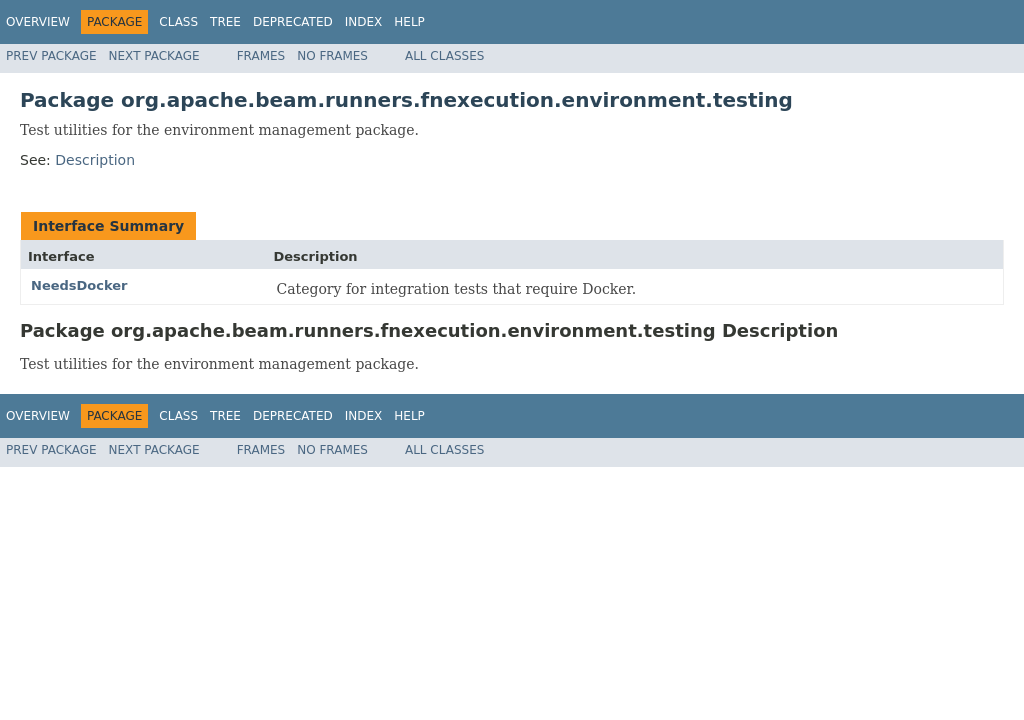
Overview (38, 22)
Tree (225, 22)
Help (409, 22)
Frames (261, 56)
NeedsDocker (79, 285)
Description (95, 160)
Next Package (154, 56)
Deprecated (293, 22)
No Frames (332, 56)
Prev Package (51, 56)
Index (364, 22)
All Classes (444, 56)
